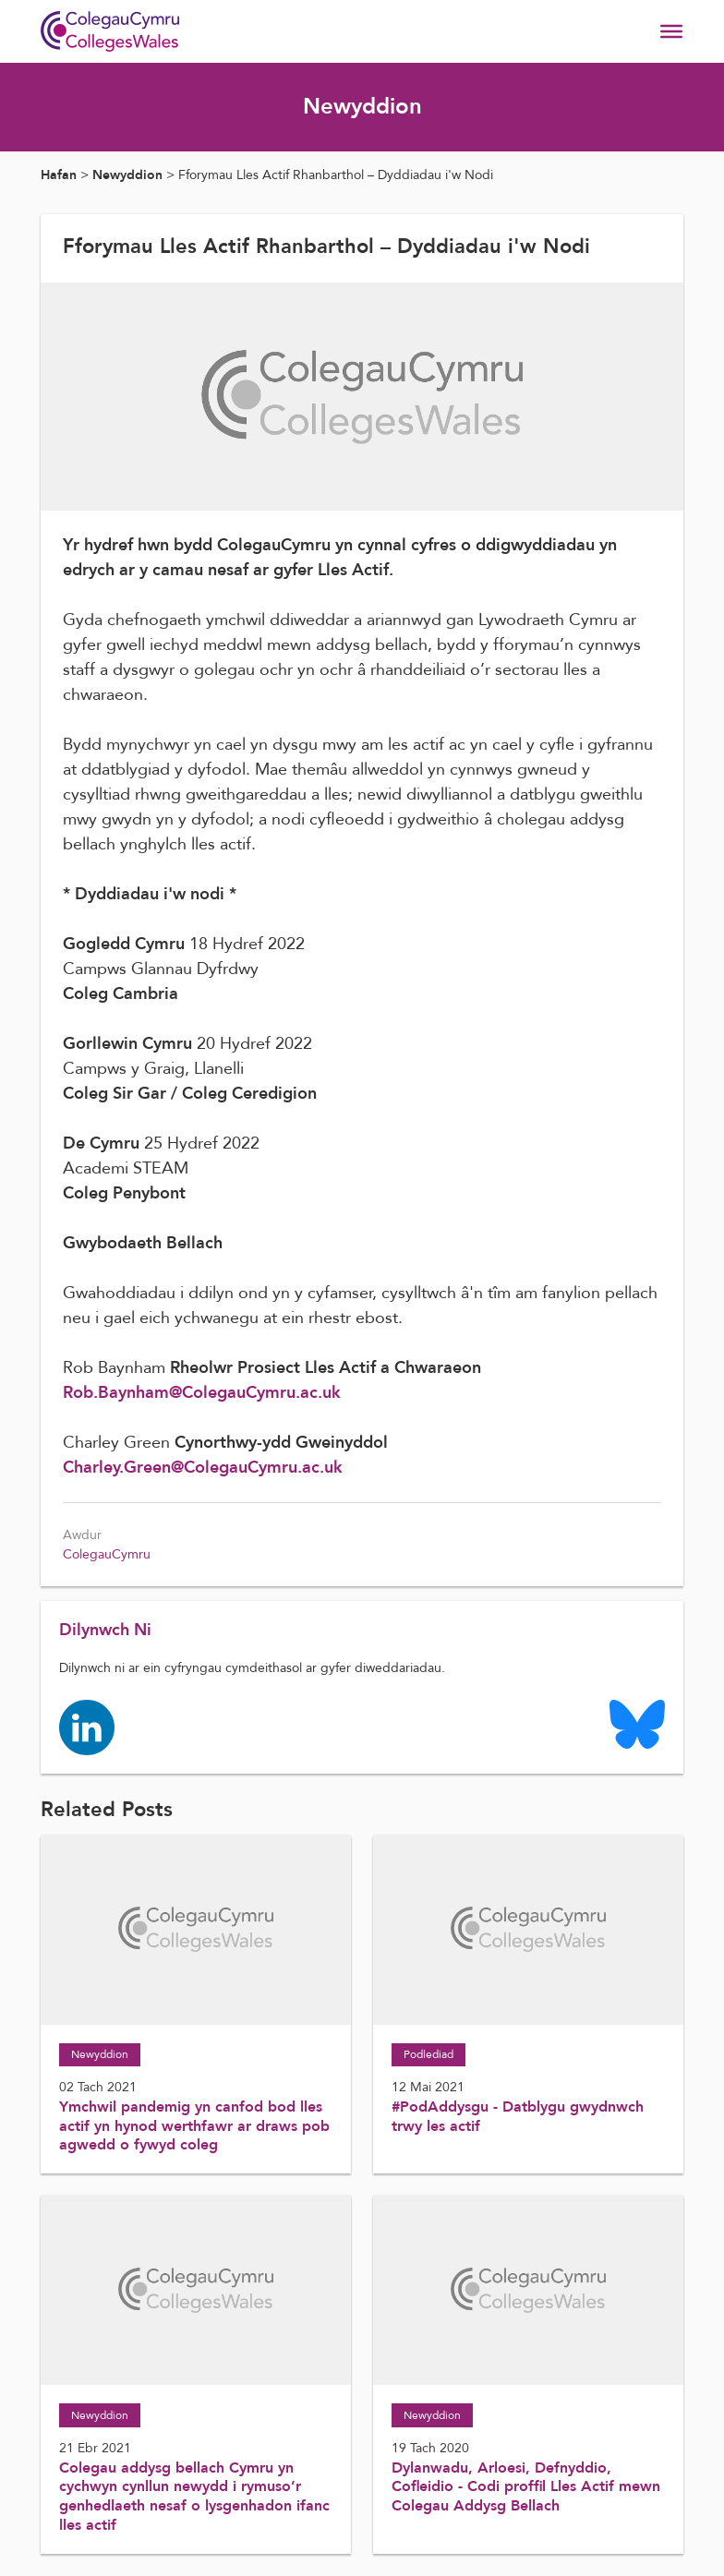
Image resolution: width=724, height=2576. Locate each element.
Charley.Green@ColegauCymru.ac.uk (203, 1467)
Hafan (59, 175)
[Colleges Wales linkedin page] (87, 1726)
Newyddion (127, 175)
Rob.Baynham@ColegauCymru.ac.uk (202, 1392)
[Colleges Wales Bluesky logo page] (637, 1723)
